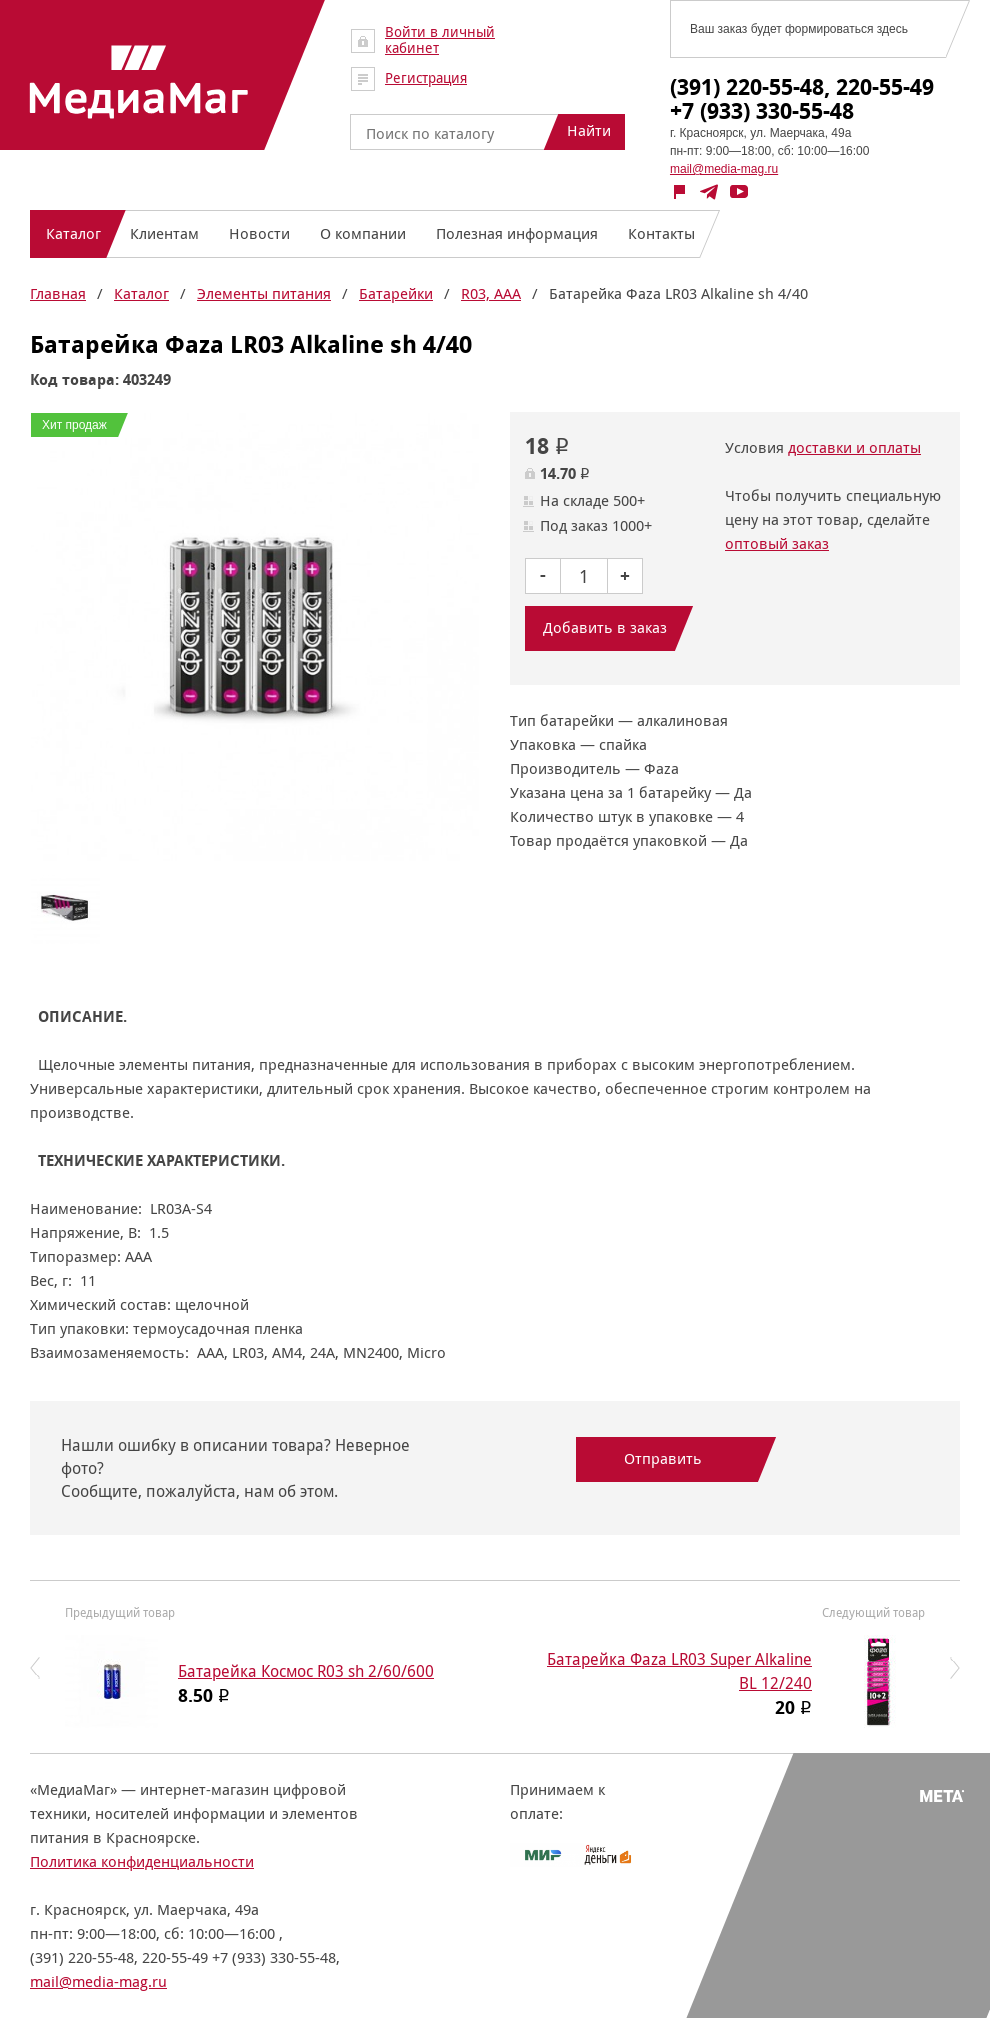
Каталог (141, 293)
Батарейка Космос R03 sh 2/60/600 (306, 1671)
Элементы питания (264, 293)
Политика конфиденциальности (142, 1861)
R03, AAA (491, 293)
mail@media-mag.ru (724, 169)
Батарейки (396, 293)
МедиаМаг (139, 82)
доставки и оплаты (854, 447)
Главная (58, 293)
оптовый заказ (777, 543)
